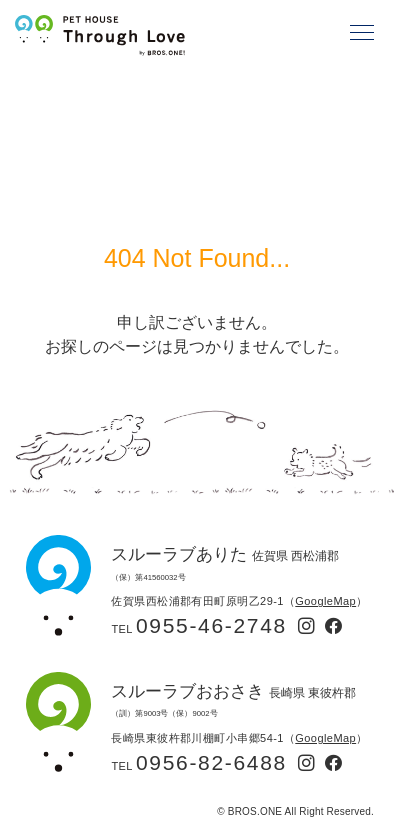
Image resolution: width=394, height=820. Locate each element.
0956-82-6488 (211, 762)
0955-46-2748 (211, 625)
